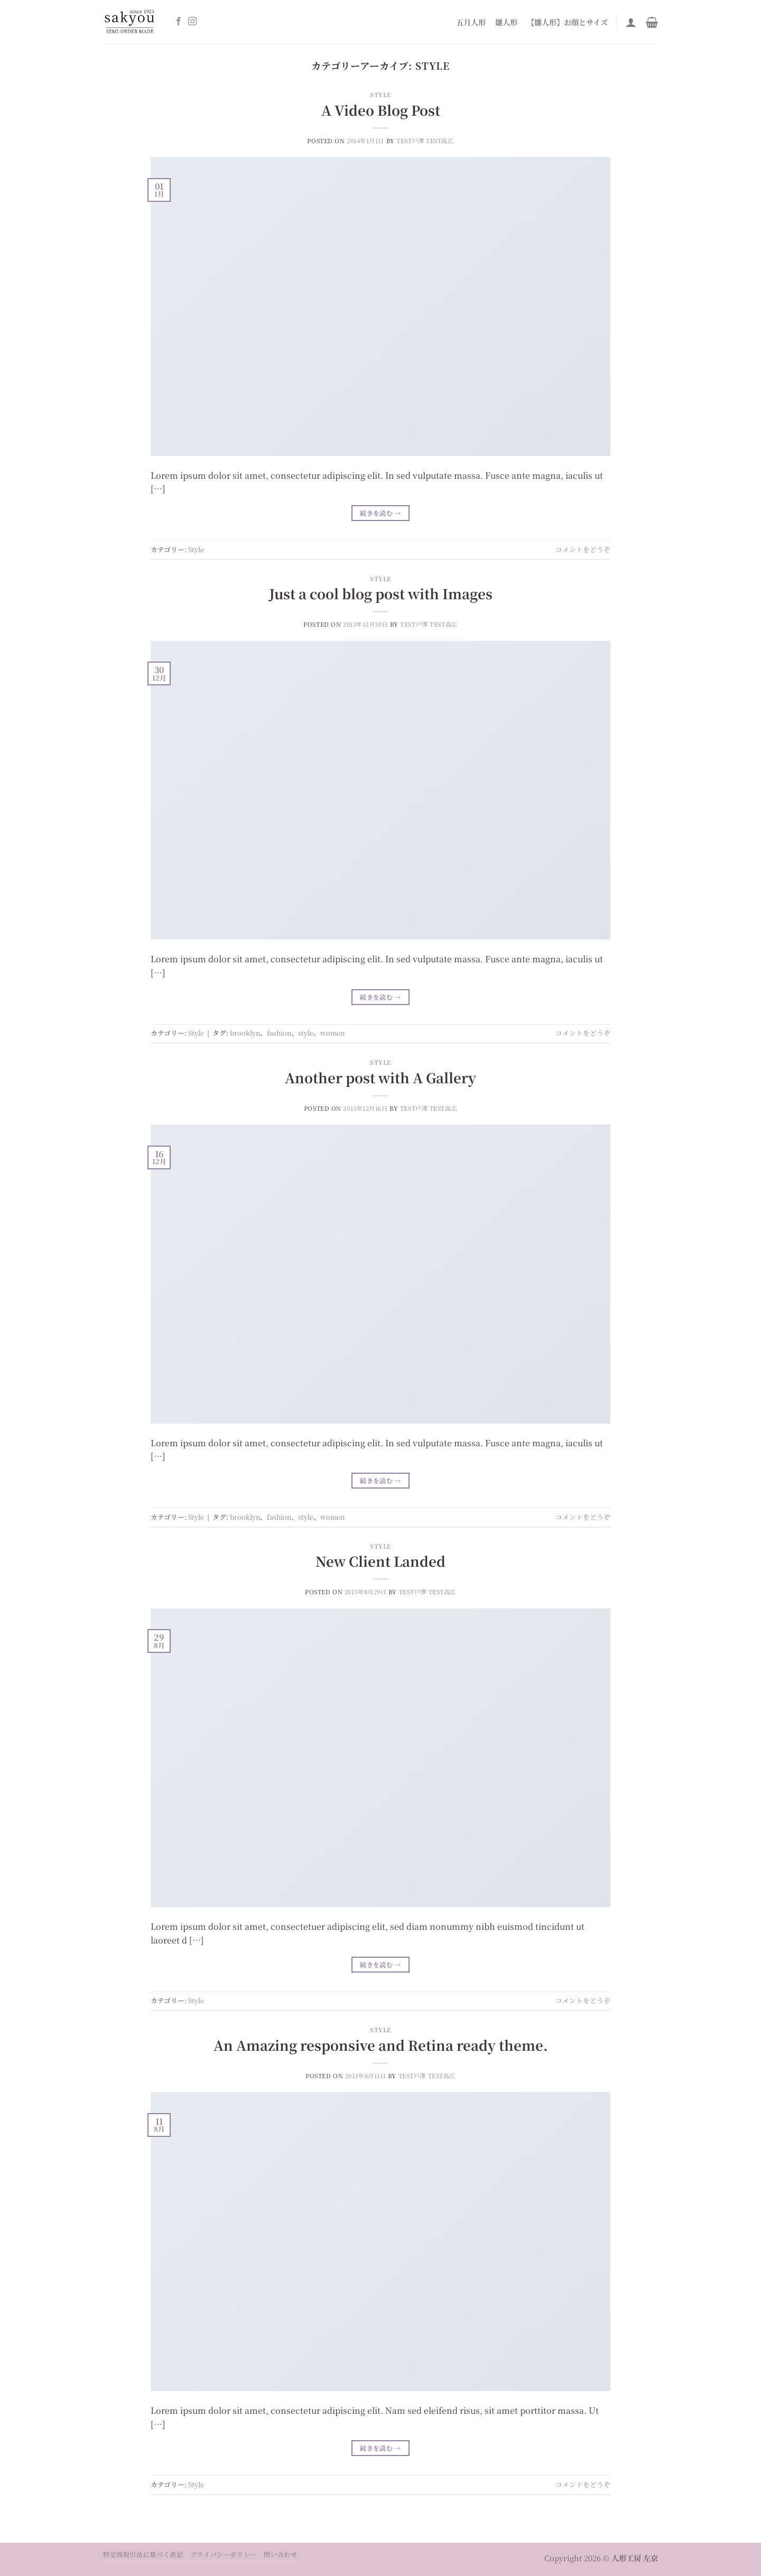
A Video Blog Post (380, 109)
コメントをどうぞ (582, 549)
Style (380, 94)
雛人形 (506, 21)
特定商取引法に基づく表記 (143, 2554)
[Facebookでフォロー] (178, 21)
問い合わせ (280, 2554)
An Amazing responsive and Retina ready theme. (381, 2044)
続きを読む (380, 513)
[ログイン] (631, 22)
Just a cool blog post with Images (381, 593)
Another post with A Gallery (380, 1077)
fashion (279, 1033)
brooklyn (245, 1033)
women (332, 1033)
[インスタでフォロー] (192, 21)
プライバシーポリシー (223, 2554)
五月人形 (471, 21)
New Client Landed (380, 1560)
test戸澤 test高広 (424, 140)
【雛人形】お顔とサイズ (567, 21)
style (305, 1033)
